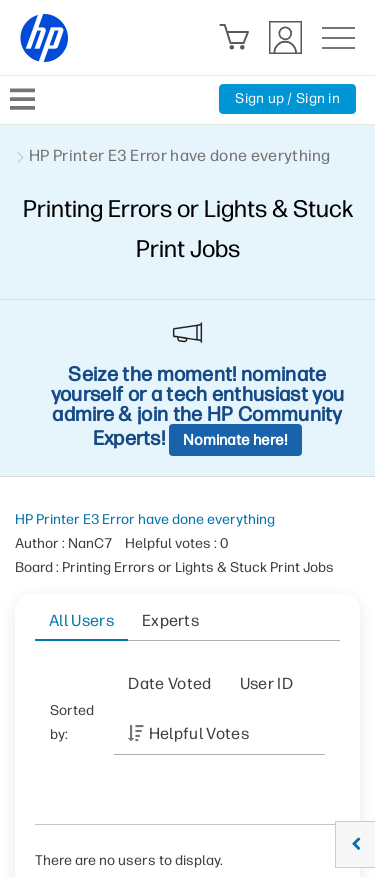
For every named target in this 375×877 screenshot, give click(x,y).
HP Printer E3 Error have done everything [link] (180, 155)
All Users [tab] (81, 620)
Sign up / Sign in (287, 98)
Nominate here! (235, 440)
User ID (266, 683)
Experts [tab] (170, 620)
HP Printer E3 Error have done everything (145, 519)
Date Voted (169, 683)
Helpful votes (199, 733)
